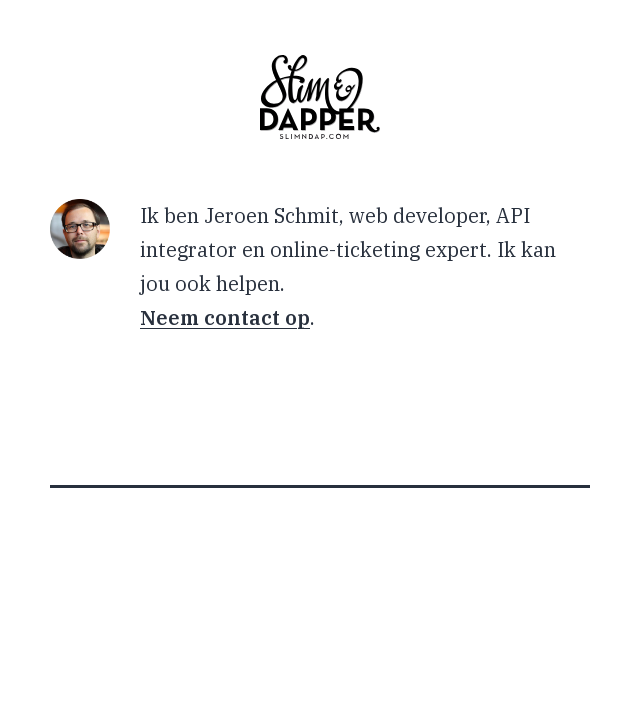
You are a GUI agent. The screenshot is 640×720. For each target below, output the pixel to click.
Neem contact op (225, 317)
